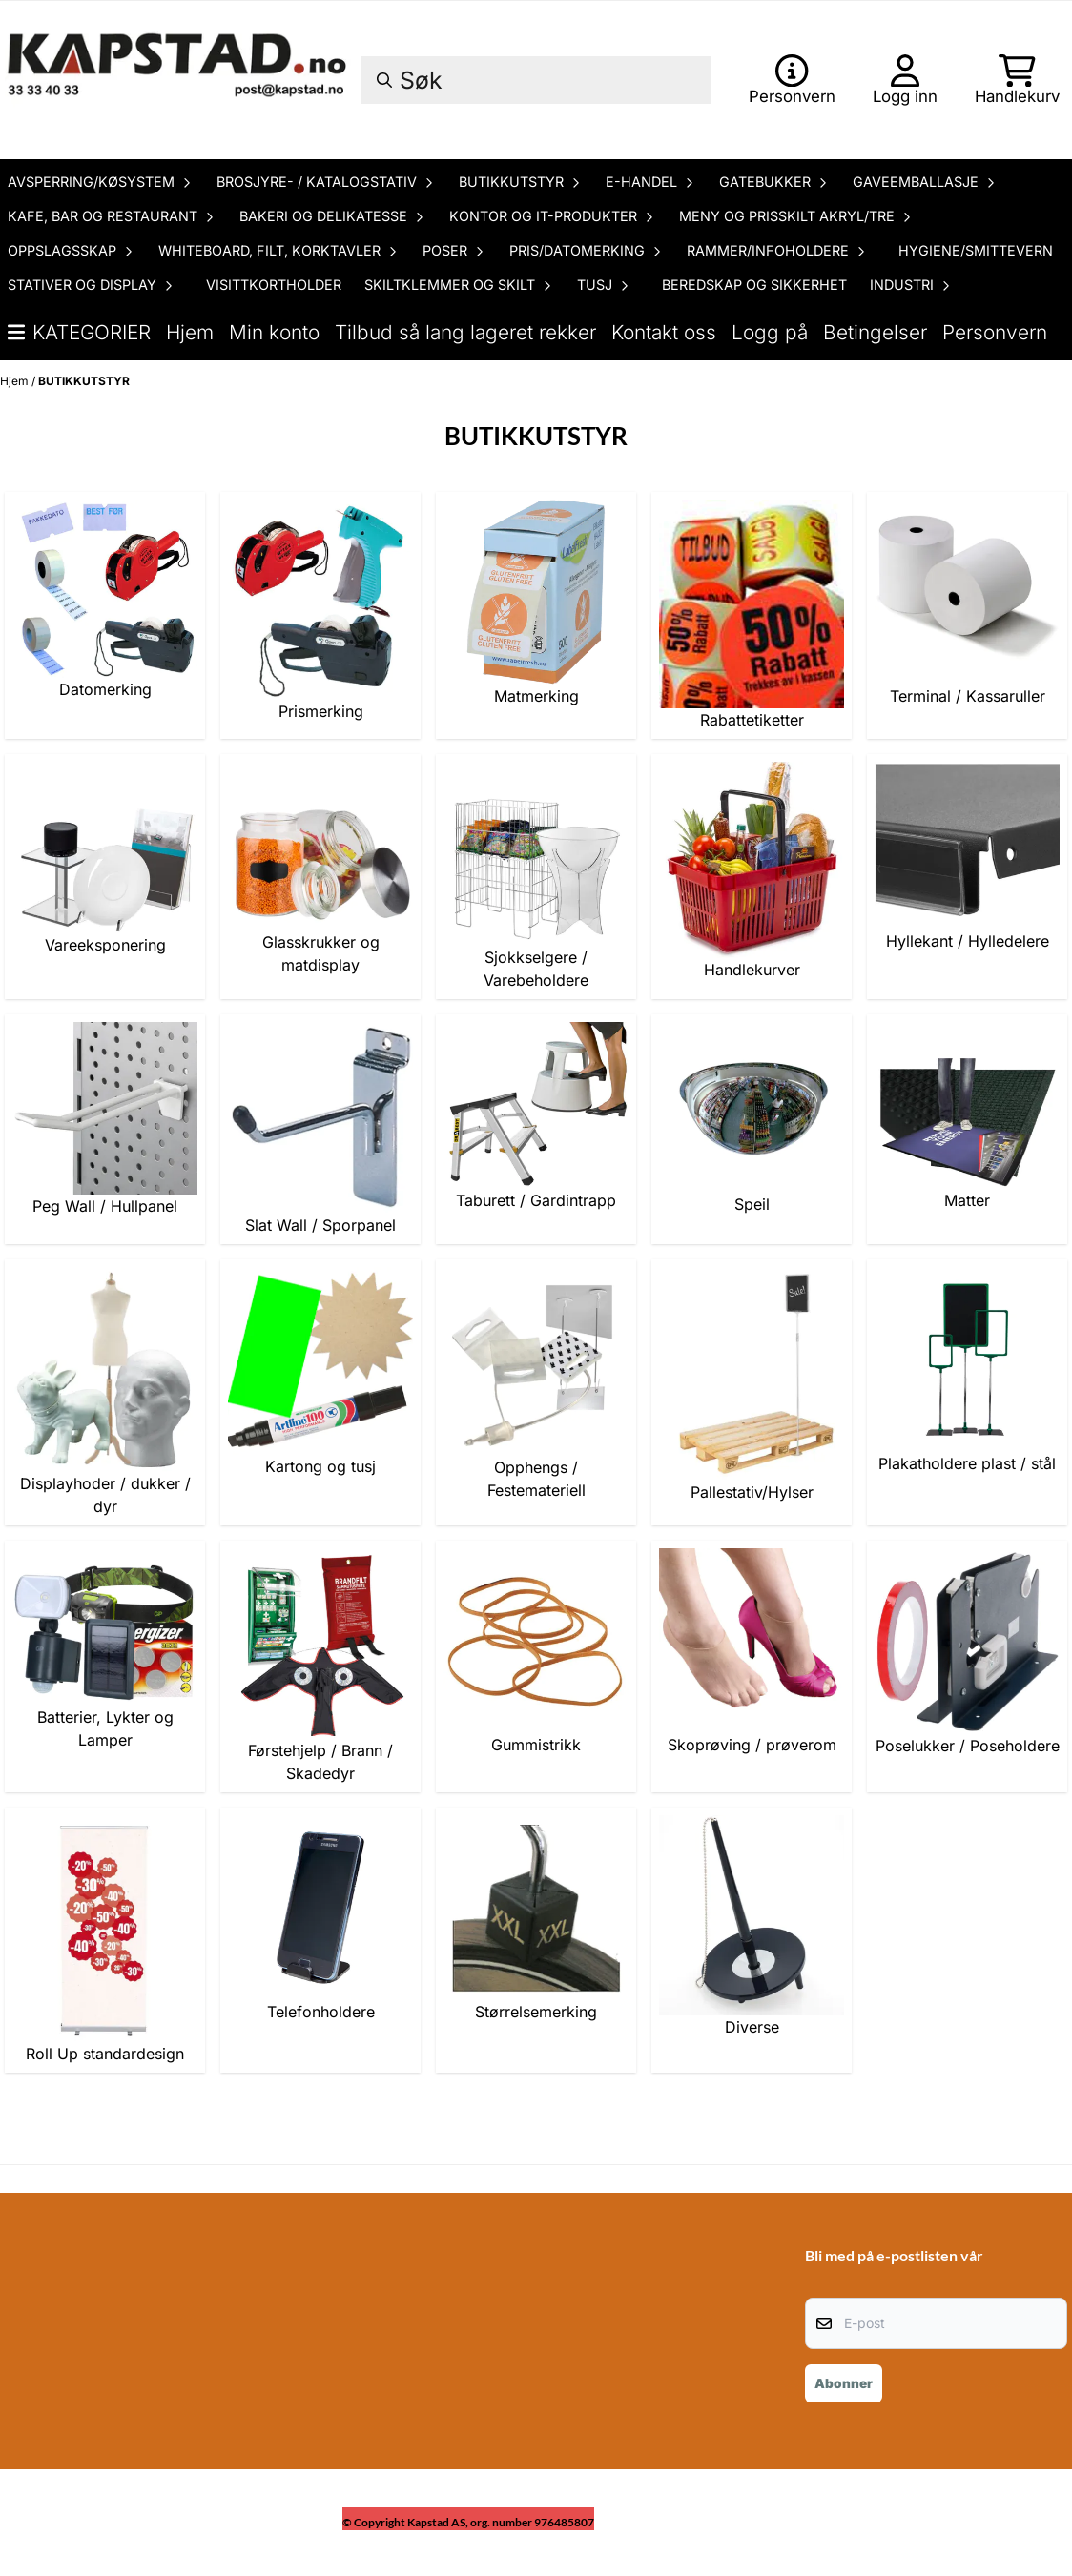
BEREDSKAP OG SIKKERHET (754, 284)
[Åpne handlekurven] (1017, 80)
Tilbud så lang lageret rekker (465, 332)
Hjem (190, 332)
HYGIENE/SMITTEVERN (975, 250)
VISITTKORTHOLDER (273, 284)
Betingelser (875, 332)
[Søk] (536, 80)
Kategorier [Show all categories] (79, 332)
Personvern (994, 332)
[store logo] (179, 80)
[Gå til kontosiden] (792, 80)
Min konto (274, 332)
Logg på (770, 332)
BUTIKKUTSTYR (84, 381)
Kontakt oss (663, 332)
